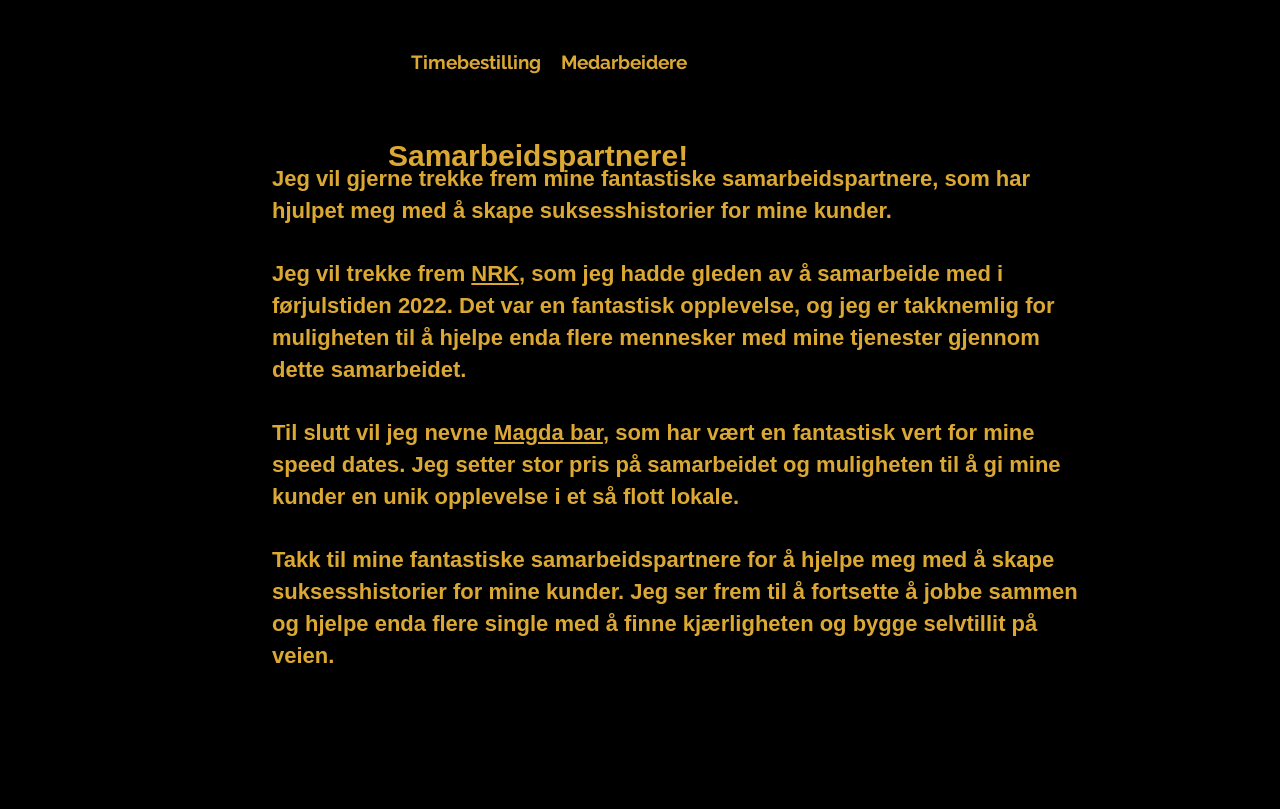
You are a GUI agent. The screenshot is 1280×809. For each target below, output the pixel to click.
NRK (495, 273)
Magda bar (548, 432)
